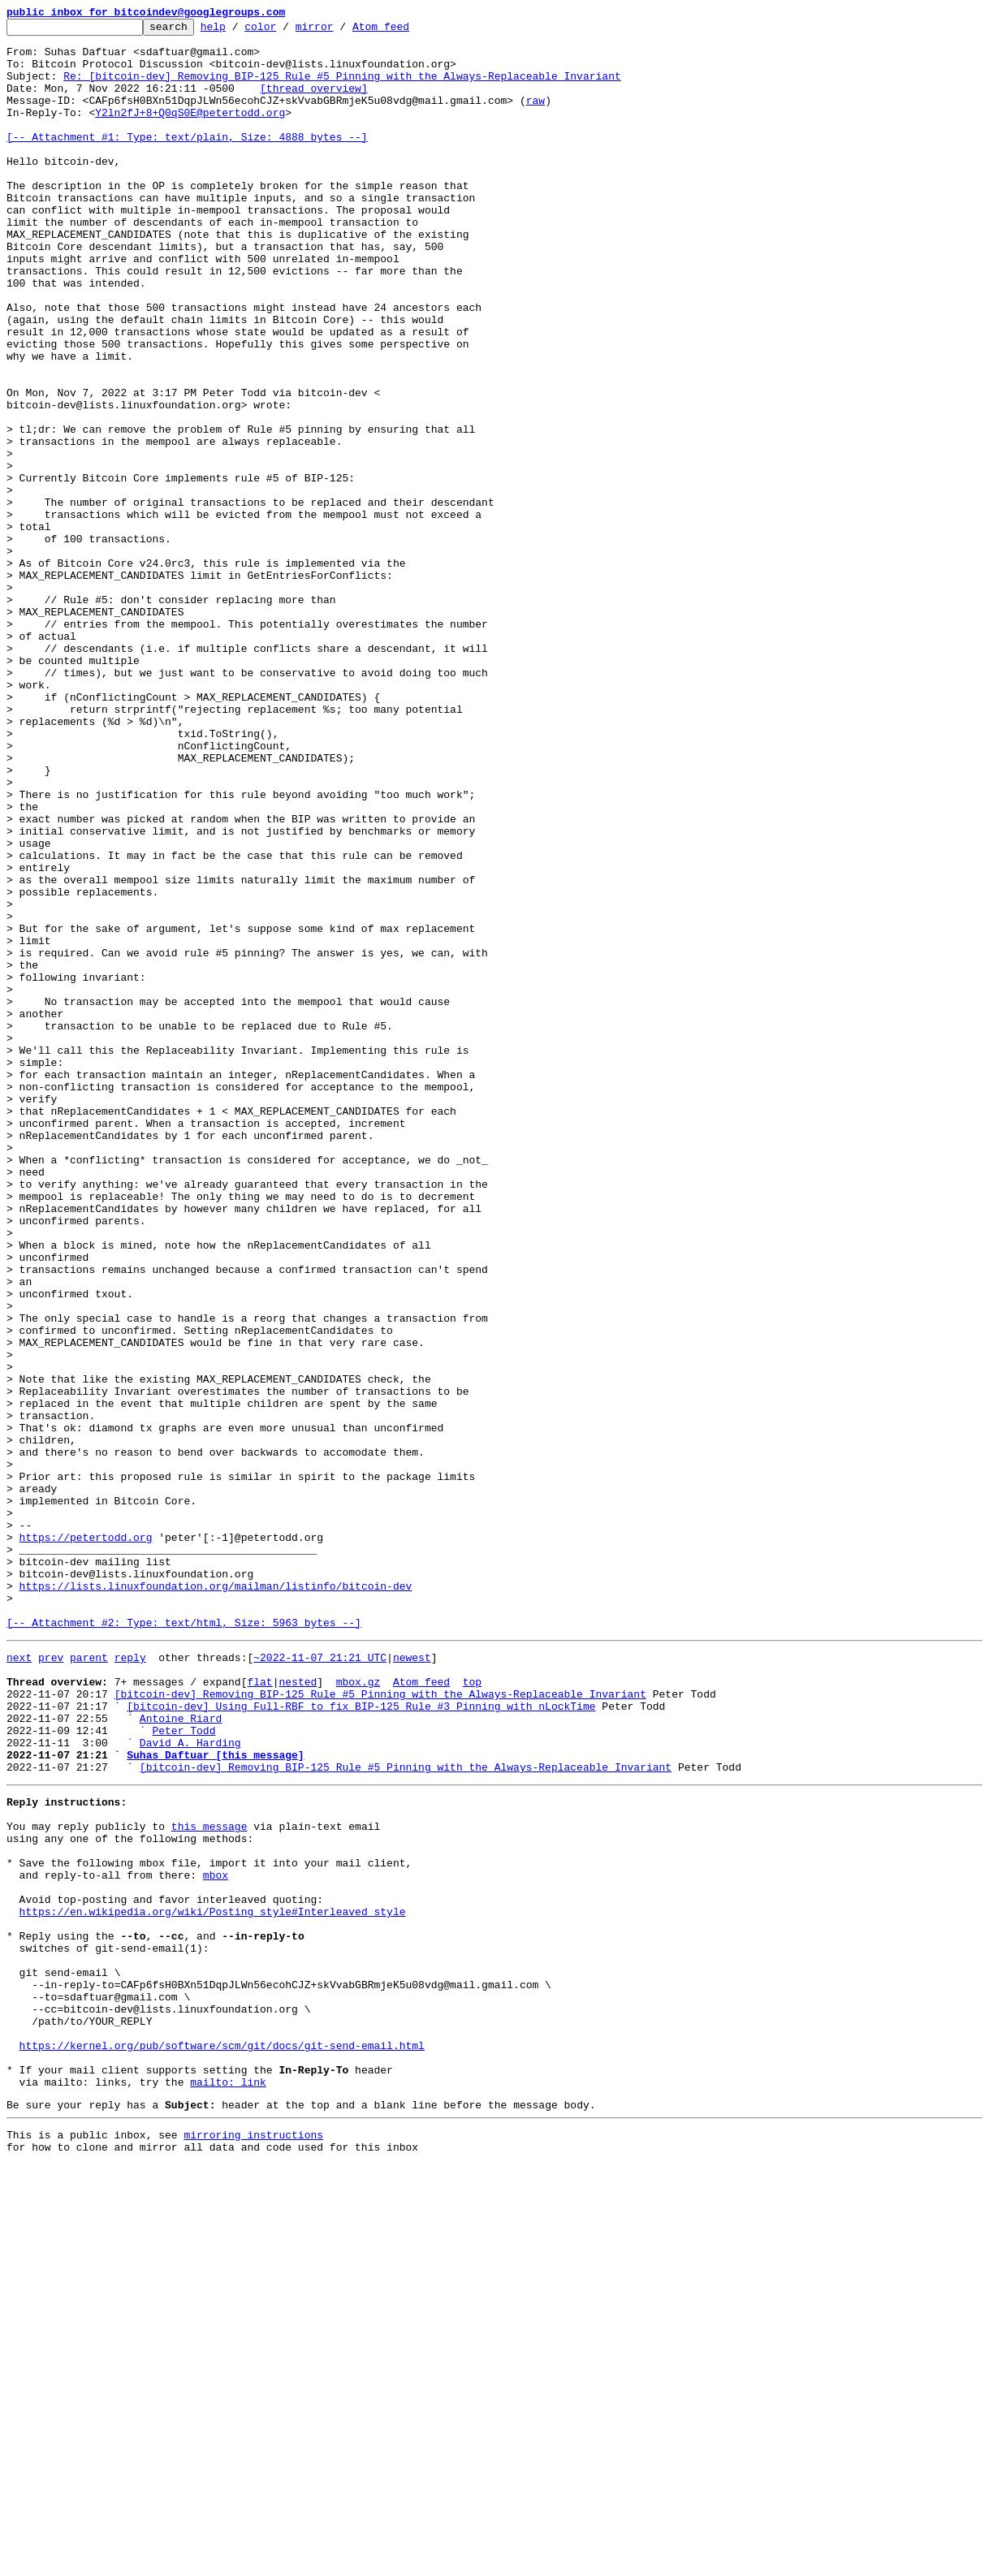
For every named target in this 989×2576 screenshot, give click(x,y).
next (19, 1981)
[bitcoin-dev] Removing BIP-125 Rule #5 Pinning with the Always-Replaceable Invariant (380, 2024)
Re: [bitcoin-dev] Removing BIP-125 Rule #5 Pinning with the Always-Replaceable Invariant (341, 87)
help (238, 31)
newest (412, 1981)
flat (259, 2010)
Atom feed (406, 31)
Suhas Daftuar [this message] (215, 2098)
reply (130, 1981)
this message (209, 2179)
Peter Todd (183, 2068)
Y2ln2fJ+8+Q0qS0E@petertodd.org (190, 131)
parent (89, 1981)
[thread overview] (314, 102)
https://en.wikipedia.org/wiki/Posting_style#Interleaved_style (212, 2281)
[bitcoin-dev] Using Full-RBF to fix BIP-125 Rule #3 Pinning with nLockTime (361, 2039)
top (472, 2010)
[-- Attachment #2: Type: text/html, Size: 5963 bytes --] (183, 1943)
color (285, 31)
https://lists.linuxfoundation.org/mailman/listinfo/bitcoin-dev (215, 1899)
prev (50, 1981)
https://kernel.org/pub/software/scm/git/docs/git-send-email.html (222, 2442)
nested (298, 2010)
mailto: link (228, 2486)
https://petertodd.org (86, 1841)
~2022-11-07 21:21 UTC (320, 1981)
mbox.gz (358, 2010)
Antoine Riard (181, 2054)
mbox (215, 2237)
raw (535, 117)
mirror (340, 31)
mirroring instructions (253, 2543)
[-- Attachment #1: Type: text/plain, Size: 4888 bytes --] (187, 160)
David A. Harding (190, 2083)
